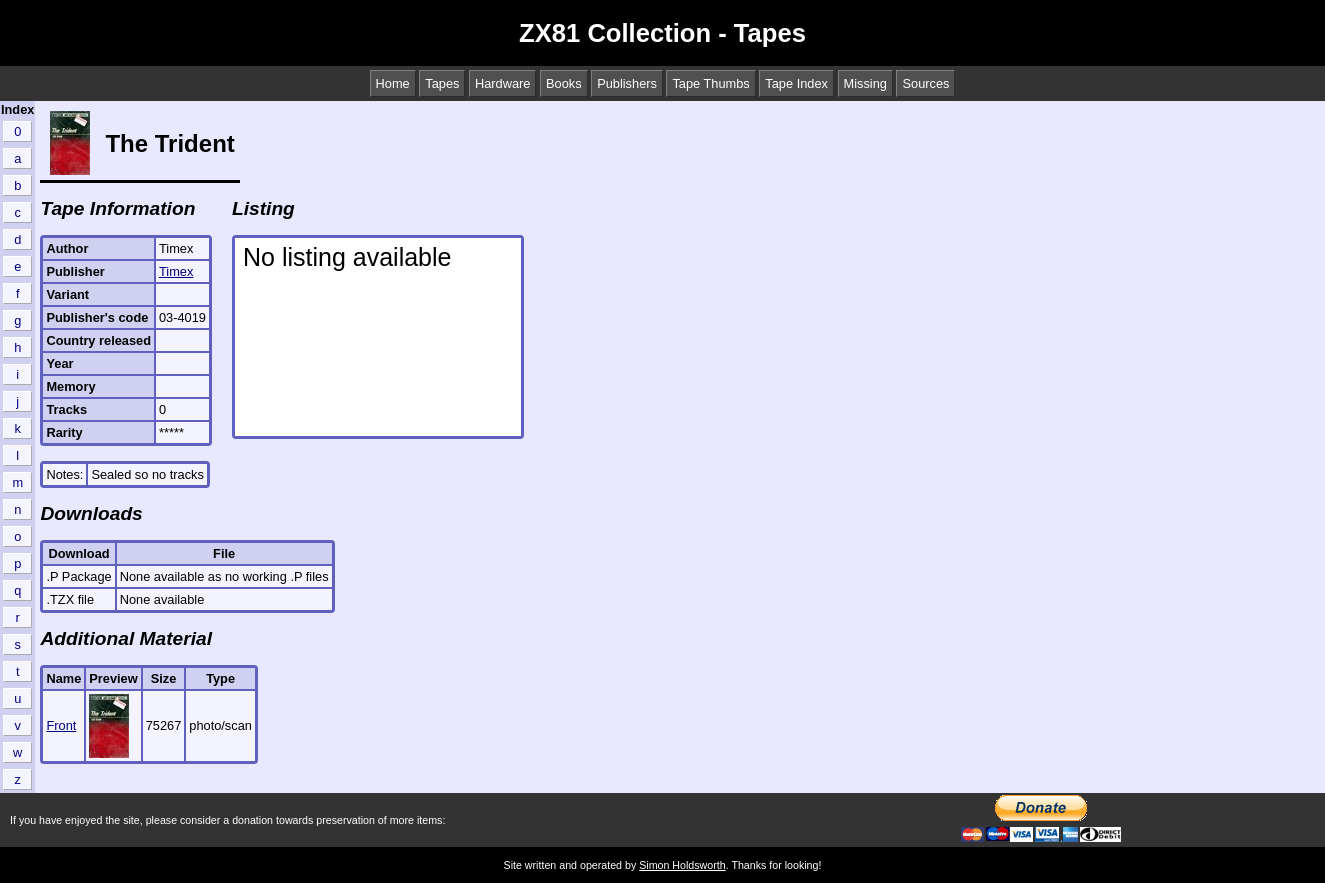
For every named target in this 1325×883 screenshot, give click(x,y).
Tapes (442, 83)
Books (564, 83)
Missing (865, 83)
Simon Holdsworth (682, 865)
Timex (176, 271)
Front (61, 725)
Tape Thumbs (710, 83)
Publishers (627, 83)
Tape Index (796, 83)
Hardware (502, 83)
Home (393, 83)
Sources (925, 83)
